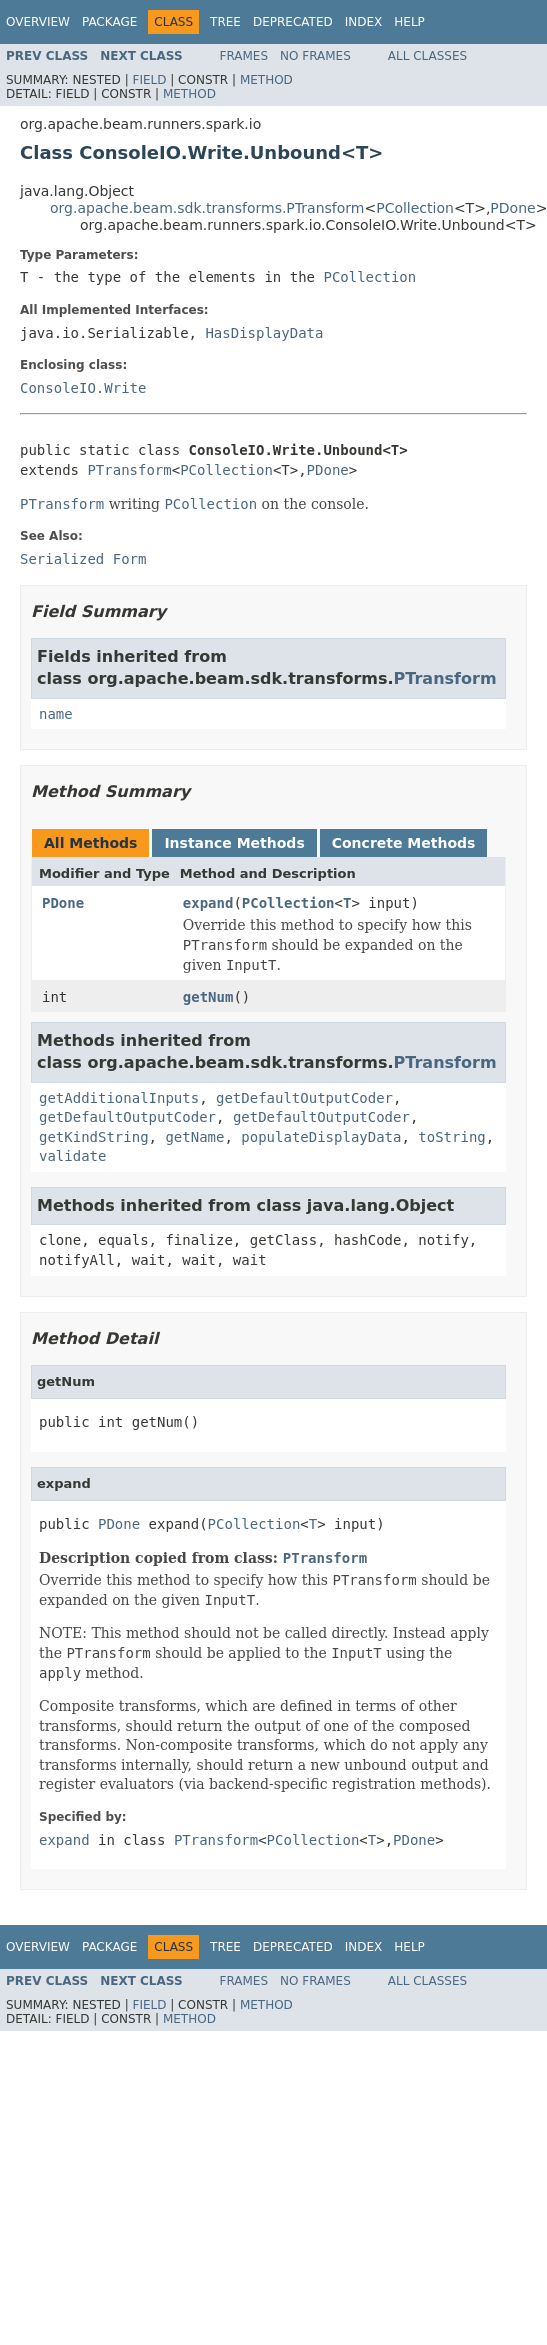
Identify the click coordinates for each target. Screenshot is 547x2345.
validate (72, 1156)
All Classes (427, 56)
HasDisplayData (264, 333)
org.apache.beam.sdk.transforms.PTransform (207, 208)
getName (194, 1137)
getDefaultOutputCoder (304, 1098)
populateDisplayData (321, 1137)
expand (208, 903)
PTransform (129, 470)
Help (409, 22)
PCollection (415, 208)
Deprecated (293, 22)
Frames (244, 56)
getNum (208, 997)
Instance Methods (234, 843)
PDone (512, 208)
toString (451, 1137)
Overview (38, 22)
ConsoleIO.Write (83, 388)
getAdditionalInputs (119, 1098)
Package (109, 22)
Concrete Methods (404, 843)
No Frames (315, 56)
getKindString (94, 1137)
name (56, 714)
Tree (225, 22)
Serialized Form (83, 559)
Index (364, 22)
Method (266, 80)
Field (149, 80)
